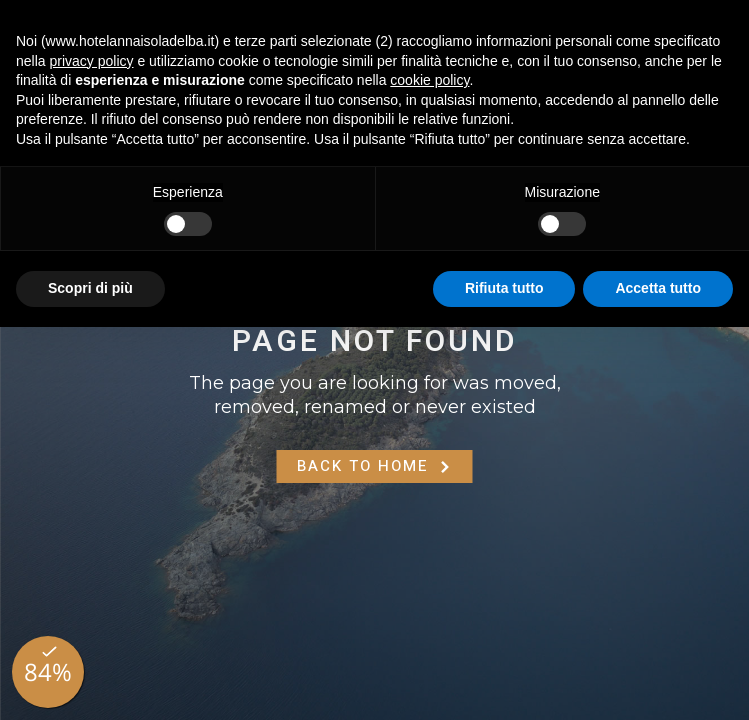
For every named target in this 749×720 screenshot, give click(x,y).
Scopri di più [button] (90, 288)
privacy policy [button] (91, 61)
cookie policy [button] (429, 80)
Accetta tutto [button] (658, 288)
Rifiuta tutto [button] (504, 288)
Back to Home (375, 466)
